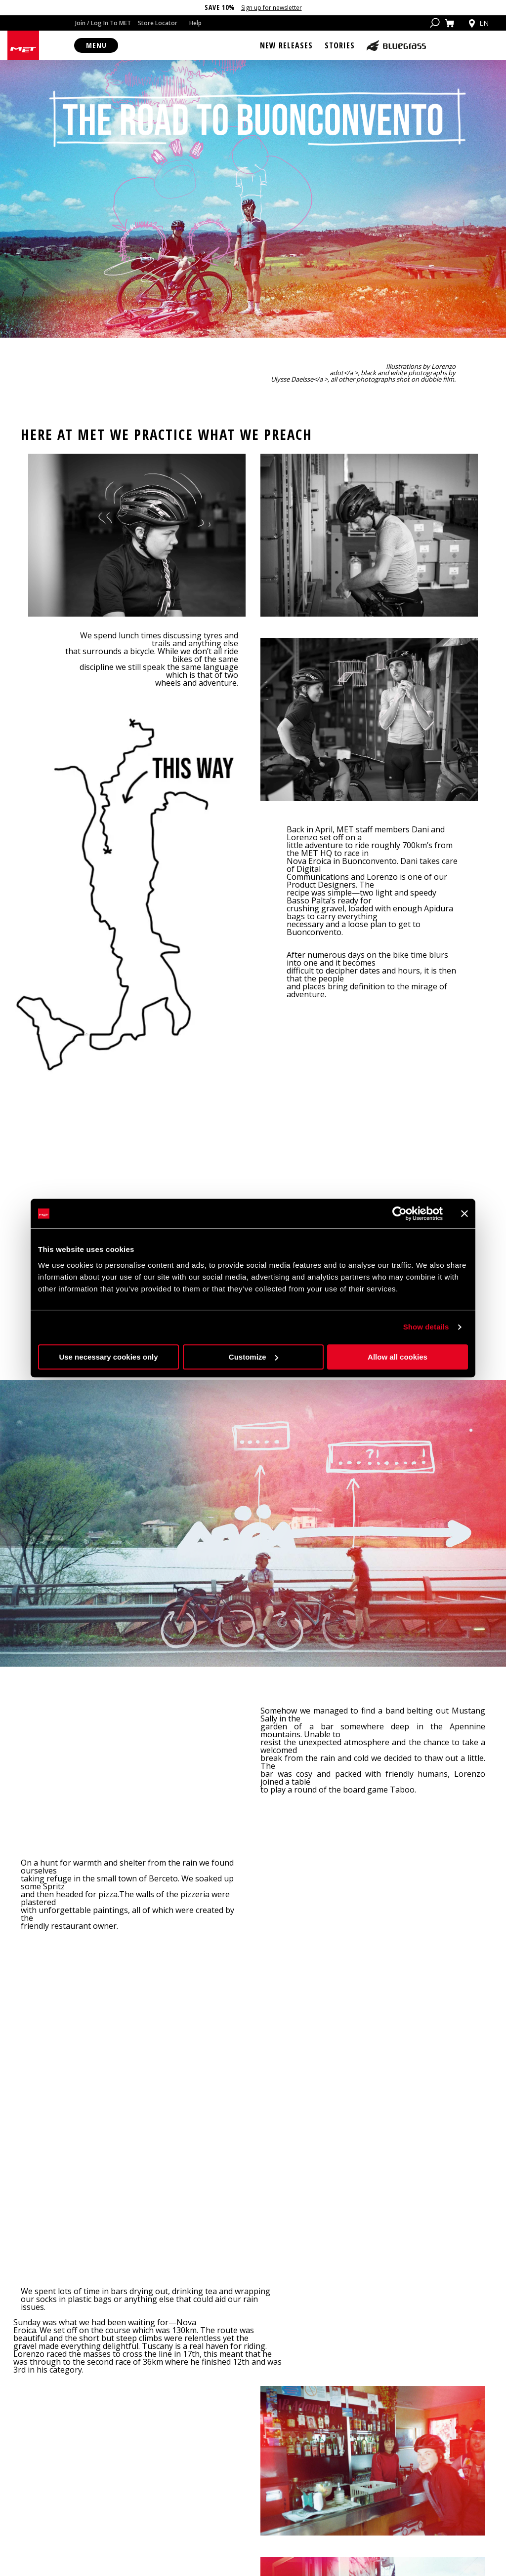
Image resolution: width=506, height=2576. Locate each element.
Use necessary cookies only (108, 1357)
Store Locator (157, 23)
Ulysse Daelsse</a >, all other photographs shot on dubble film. (363, 387)
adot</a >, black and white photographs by (393, 381)
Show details (426, 1327)
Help (195, 23)
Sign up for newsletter (271, 7)
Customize (253, 1357)
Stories (340, 45)
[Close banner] (464, 1213)
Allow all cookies (397, 1357)
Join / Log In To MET (103, 23)
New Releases (286, 45)
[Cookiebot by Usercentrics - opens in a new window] (399, 1213)
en (478, 23)
